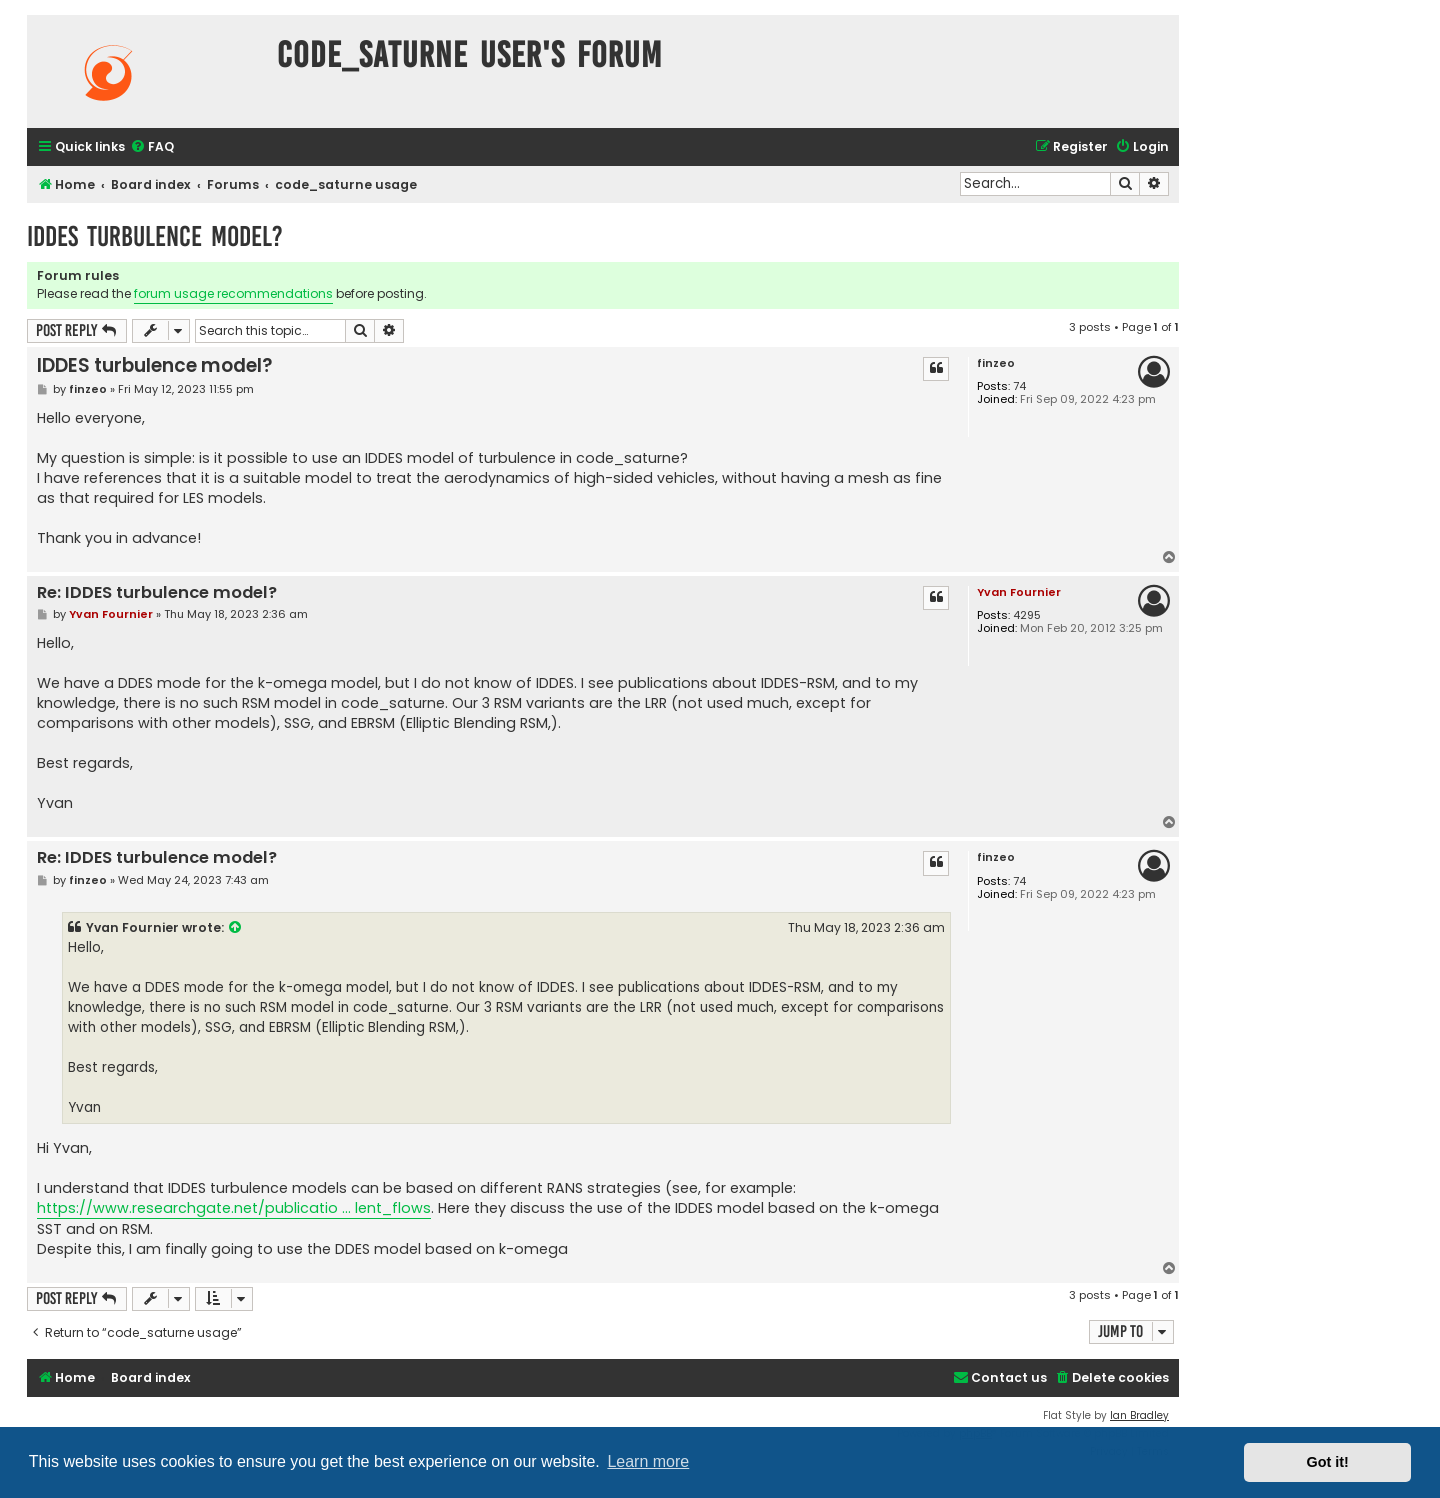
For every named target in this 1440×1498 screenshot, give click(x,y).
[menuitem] (152, 147)
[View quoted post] (236, 928)
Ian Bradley (1139, 1415)
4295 (1027, 615)
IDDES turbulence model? (155, 236)
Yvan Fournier (1019, 592)
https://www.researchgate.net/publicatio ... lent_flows (234, 1208)
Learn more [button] (648, 1461)
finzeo (996, 363)
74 (1019, 386)
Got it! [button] (1328, 1462)
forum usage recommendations (233, 293)
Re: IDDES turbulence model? (157, 593)
